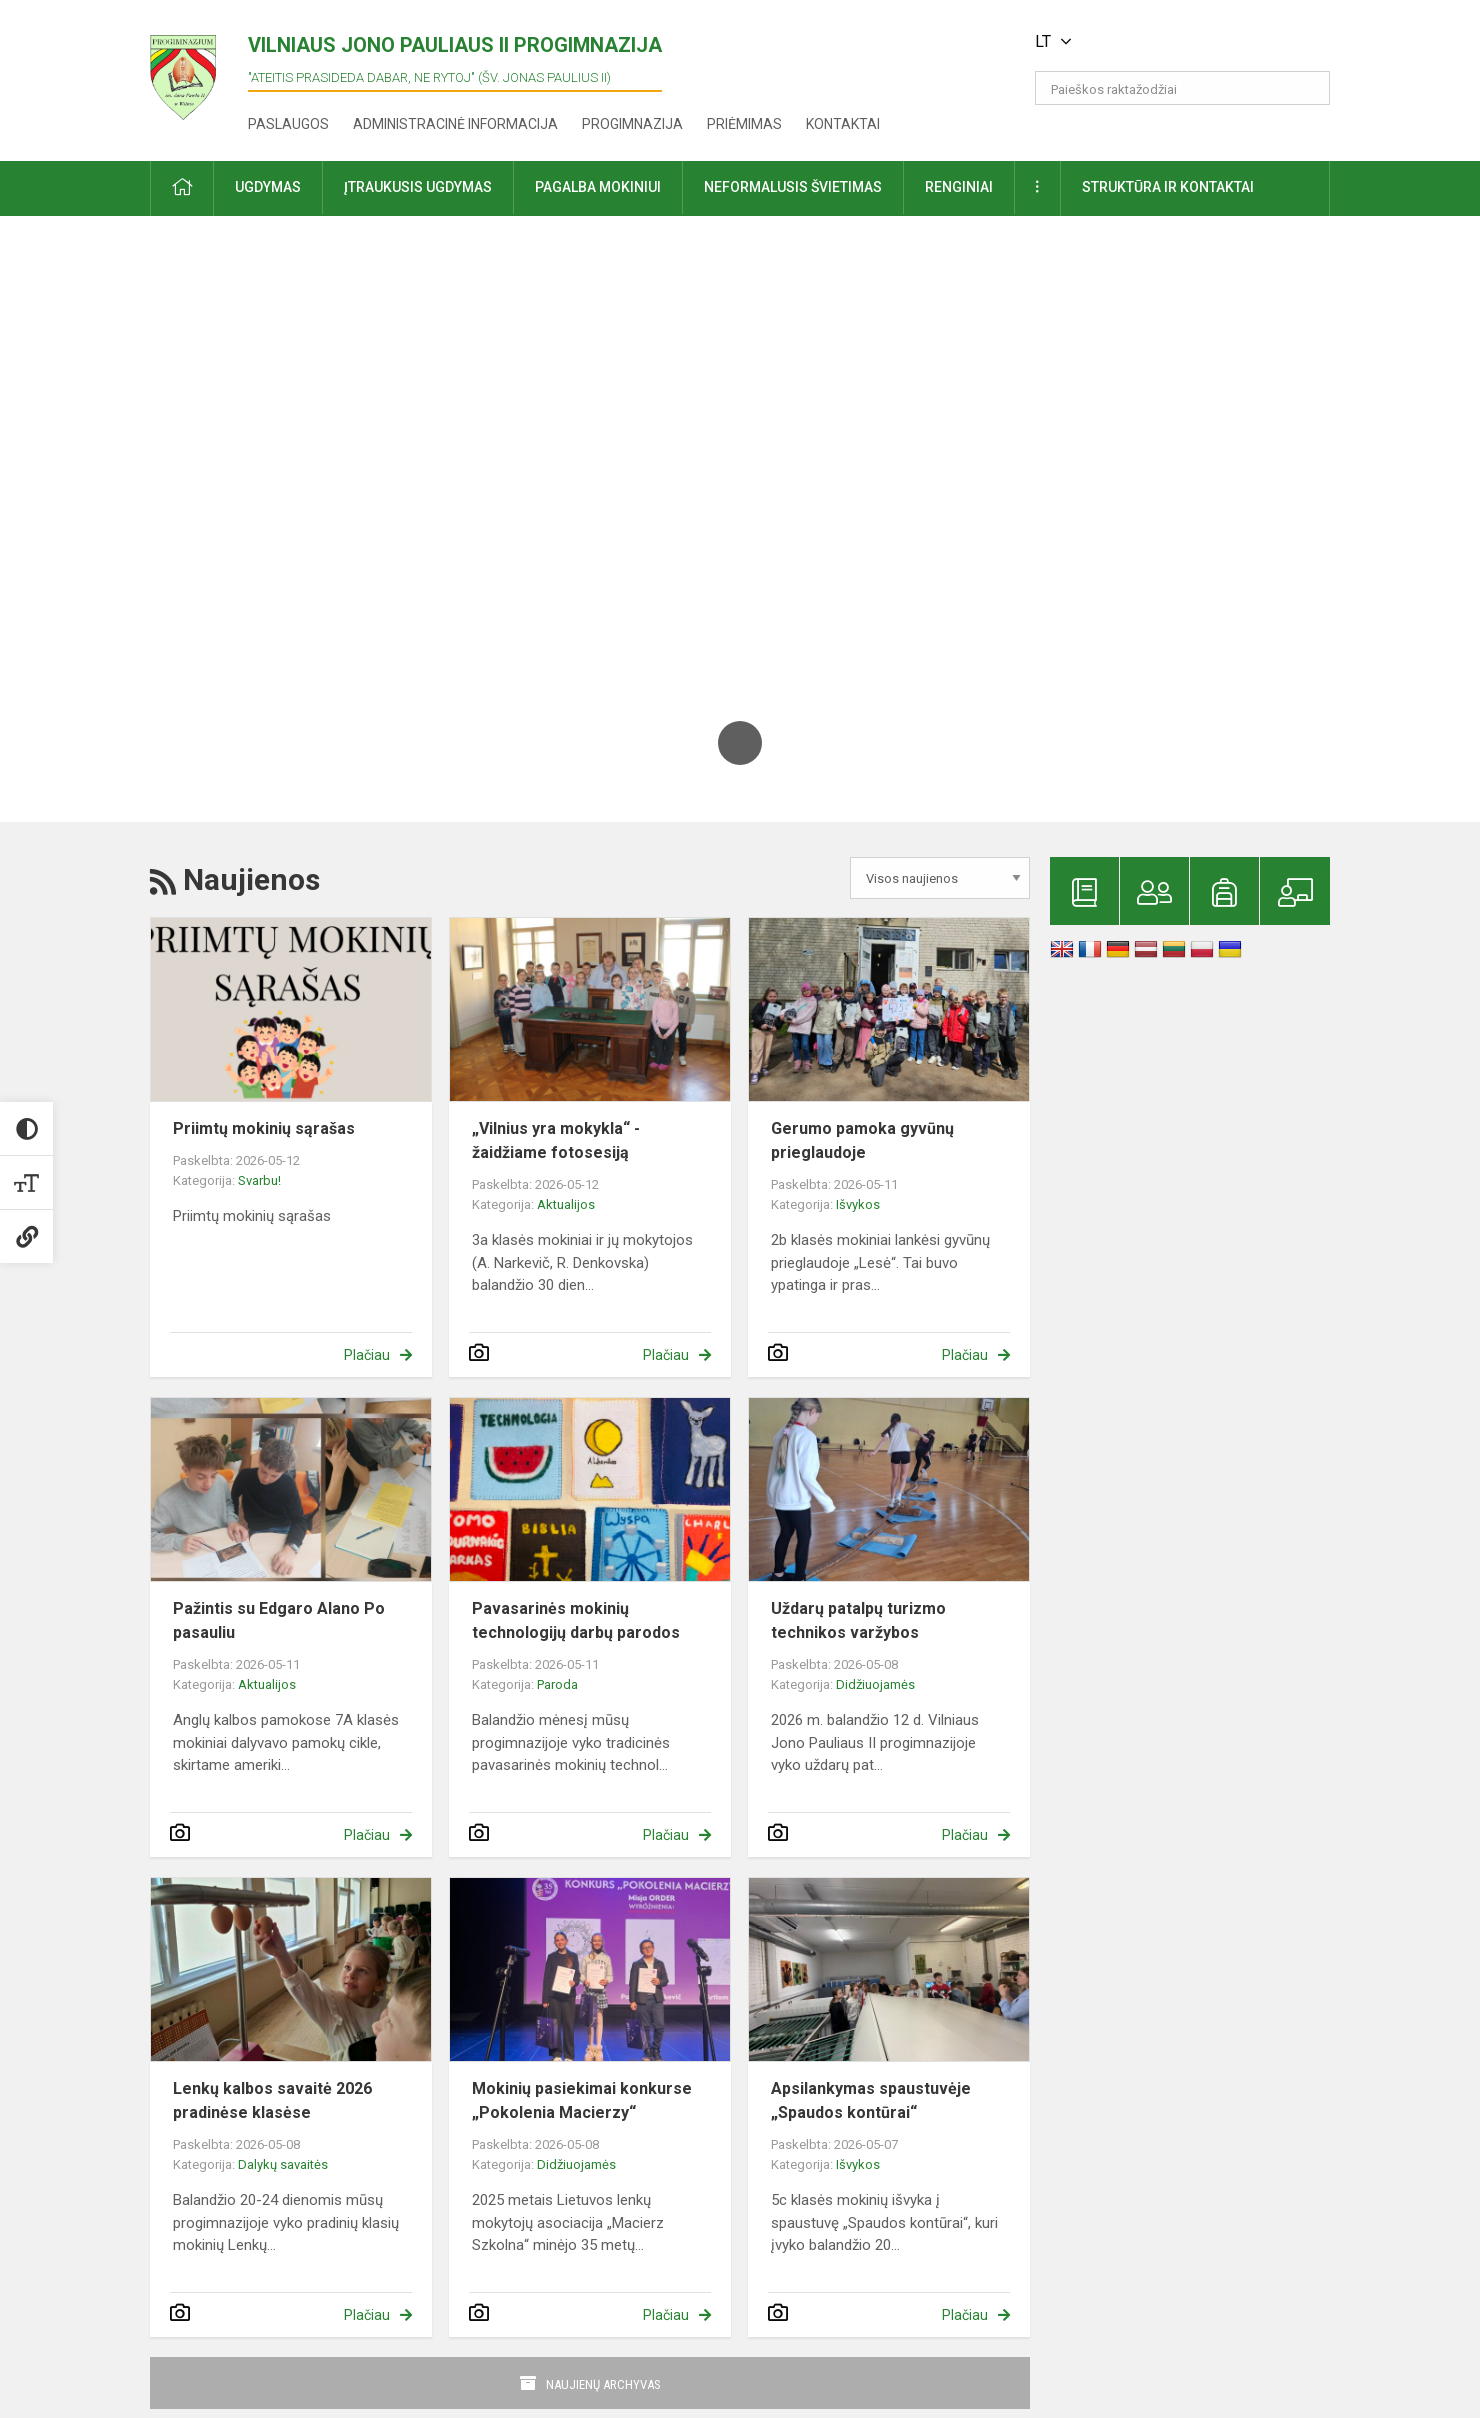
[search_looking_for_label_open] (1308, 88)
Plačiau (367, 1355)
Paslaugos (288, 124)
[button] (1193, 42)
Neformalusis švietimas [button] (793, 187)
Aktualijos (566, 1204)
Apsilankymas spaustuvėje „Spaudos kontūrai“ (871, 2100)
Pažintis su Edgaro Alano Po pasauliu (279, 1620)
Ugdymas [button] (268, 187)
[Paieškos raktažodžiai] (1182, 88)
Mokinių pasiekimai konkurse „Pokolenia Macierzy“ (582, 2100)
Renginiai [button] (959, 187)
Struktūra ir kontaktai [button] (1168, 187)
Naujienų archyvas (603, 2384)
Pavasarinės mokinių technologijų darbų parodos (576, 1620)
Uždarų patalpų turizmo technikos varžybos (858, 1620)
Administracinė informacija (455, 124)
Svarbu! (259, 1180)
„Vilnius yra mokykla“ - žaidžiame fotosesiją (556, 1140)
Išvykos (858, 1204)
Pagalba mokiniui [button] (598, 187)
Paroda (557, 1684)
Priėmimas (744, 124)
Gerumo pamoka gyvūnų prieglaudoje (862, 1140)
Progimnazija (632, 124)
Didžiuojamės (875, 1684)
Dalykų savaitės (283, 2164)
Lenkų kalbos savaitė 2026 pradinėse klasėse (272, 2100)
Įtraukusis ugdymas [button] (418, 187)
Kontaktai (843, 124)
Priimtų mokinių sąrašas (264, 1128)
